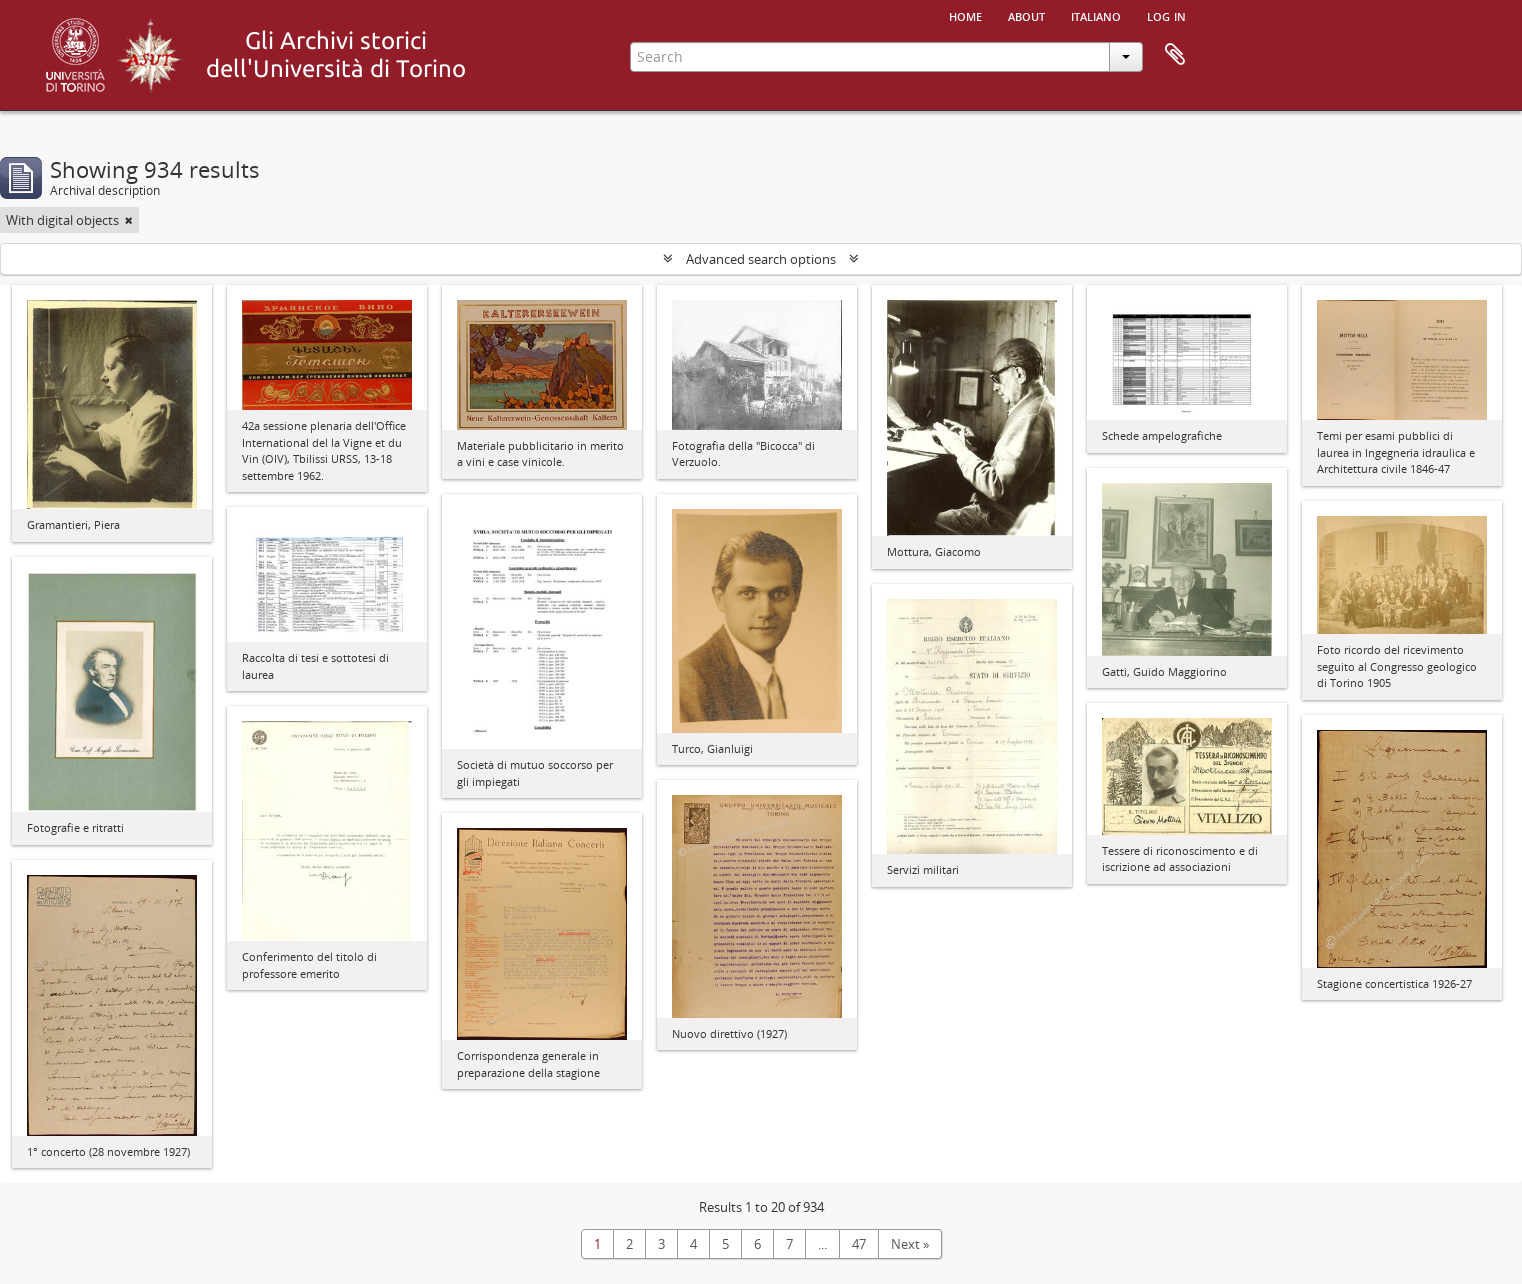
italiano (1096, 15)
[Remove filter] (129, 220)
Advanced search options (761, 259)
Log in (1166, 15)
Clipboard (1175, 55)
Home (965, 15)
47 (859, 1244)
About (1026, 15)
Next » (910, 1244)
